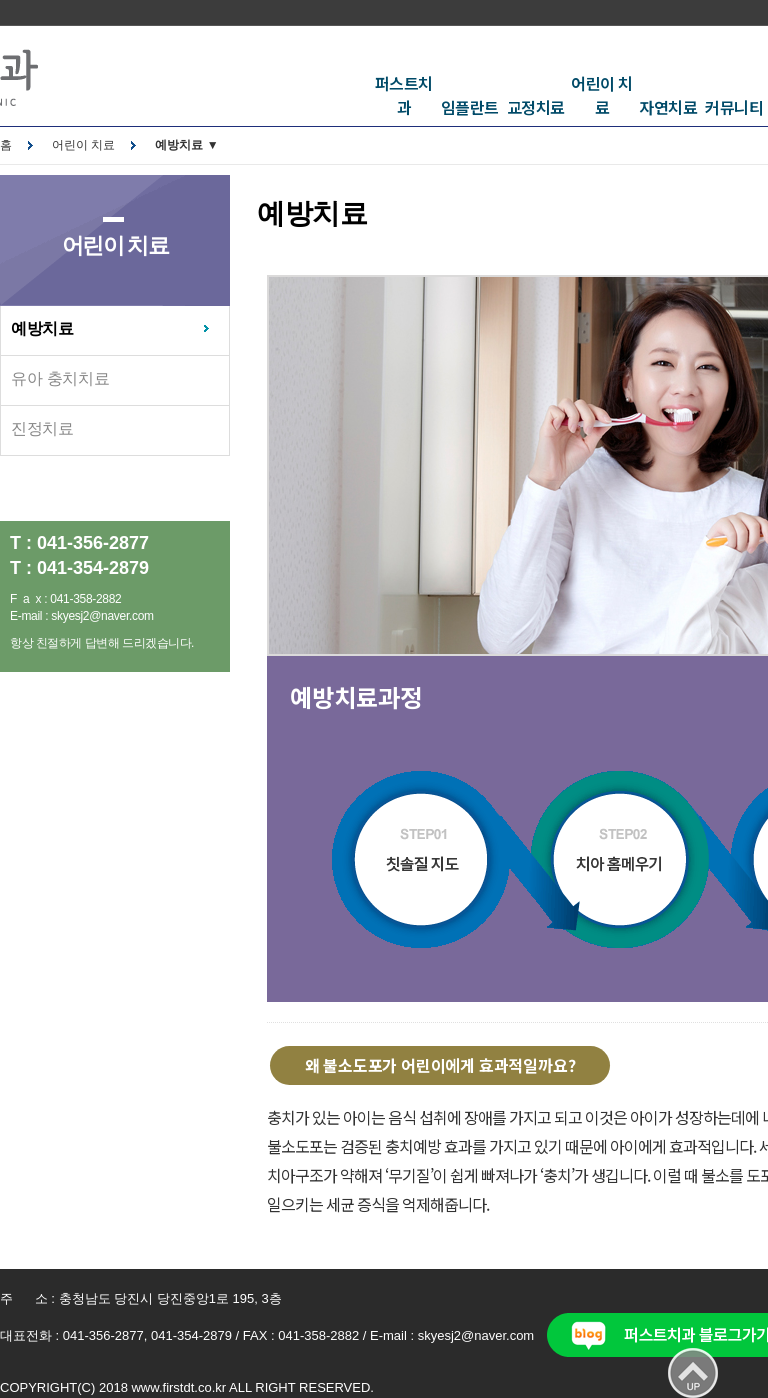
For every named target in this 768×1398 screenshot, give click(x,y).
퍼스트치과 (404, 95)
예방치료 (42, 328)
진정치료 (42, 428)
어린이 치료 (602, 95)
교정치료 (536, 107)
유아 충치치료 (60, 378)
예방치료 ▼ (186, 145)
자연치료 (668, 107)
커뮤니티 (734, 107)
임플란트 (470, 107)
